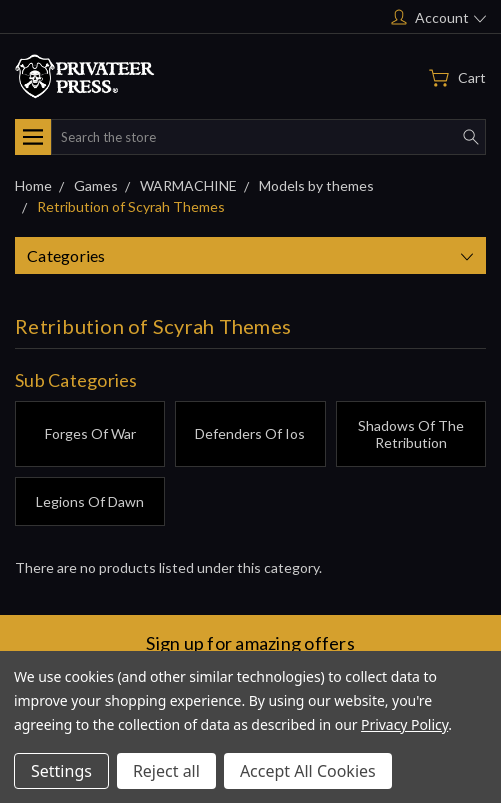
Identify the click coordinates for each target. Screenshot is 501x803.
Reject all (166, 771)
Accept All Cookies (308, 771)
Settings (61, 771)
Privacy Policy (404, 724)
